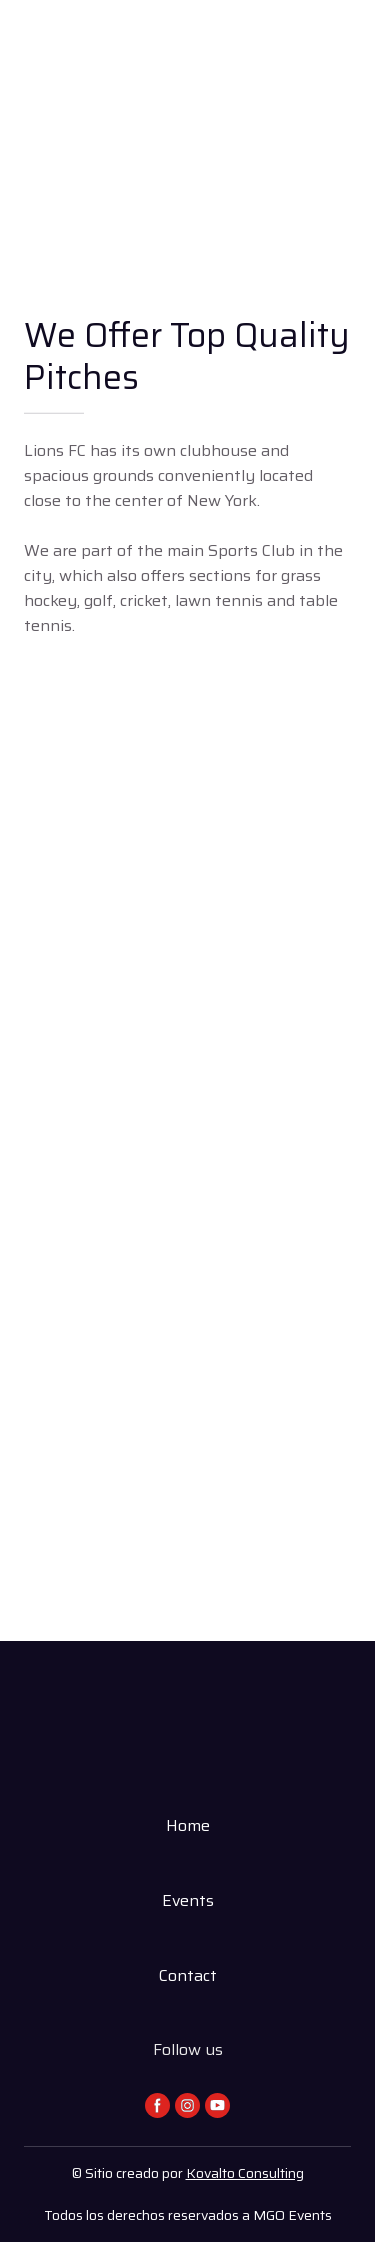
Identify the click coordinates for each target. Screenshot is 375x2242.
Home (188, 1825)
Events (188, 1900)
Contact (188, 1975)
